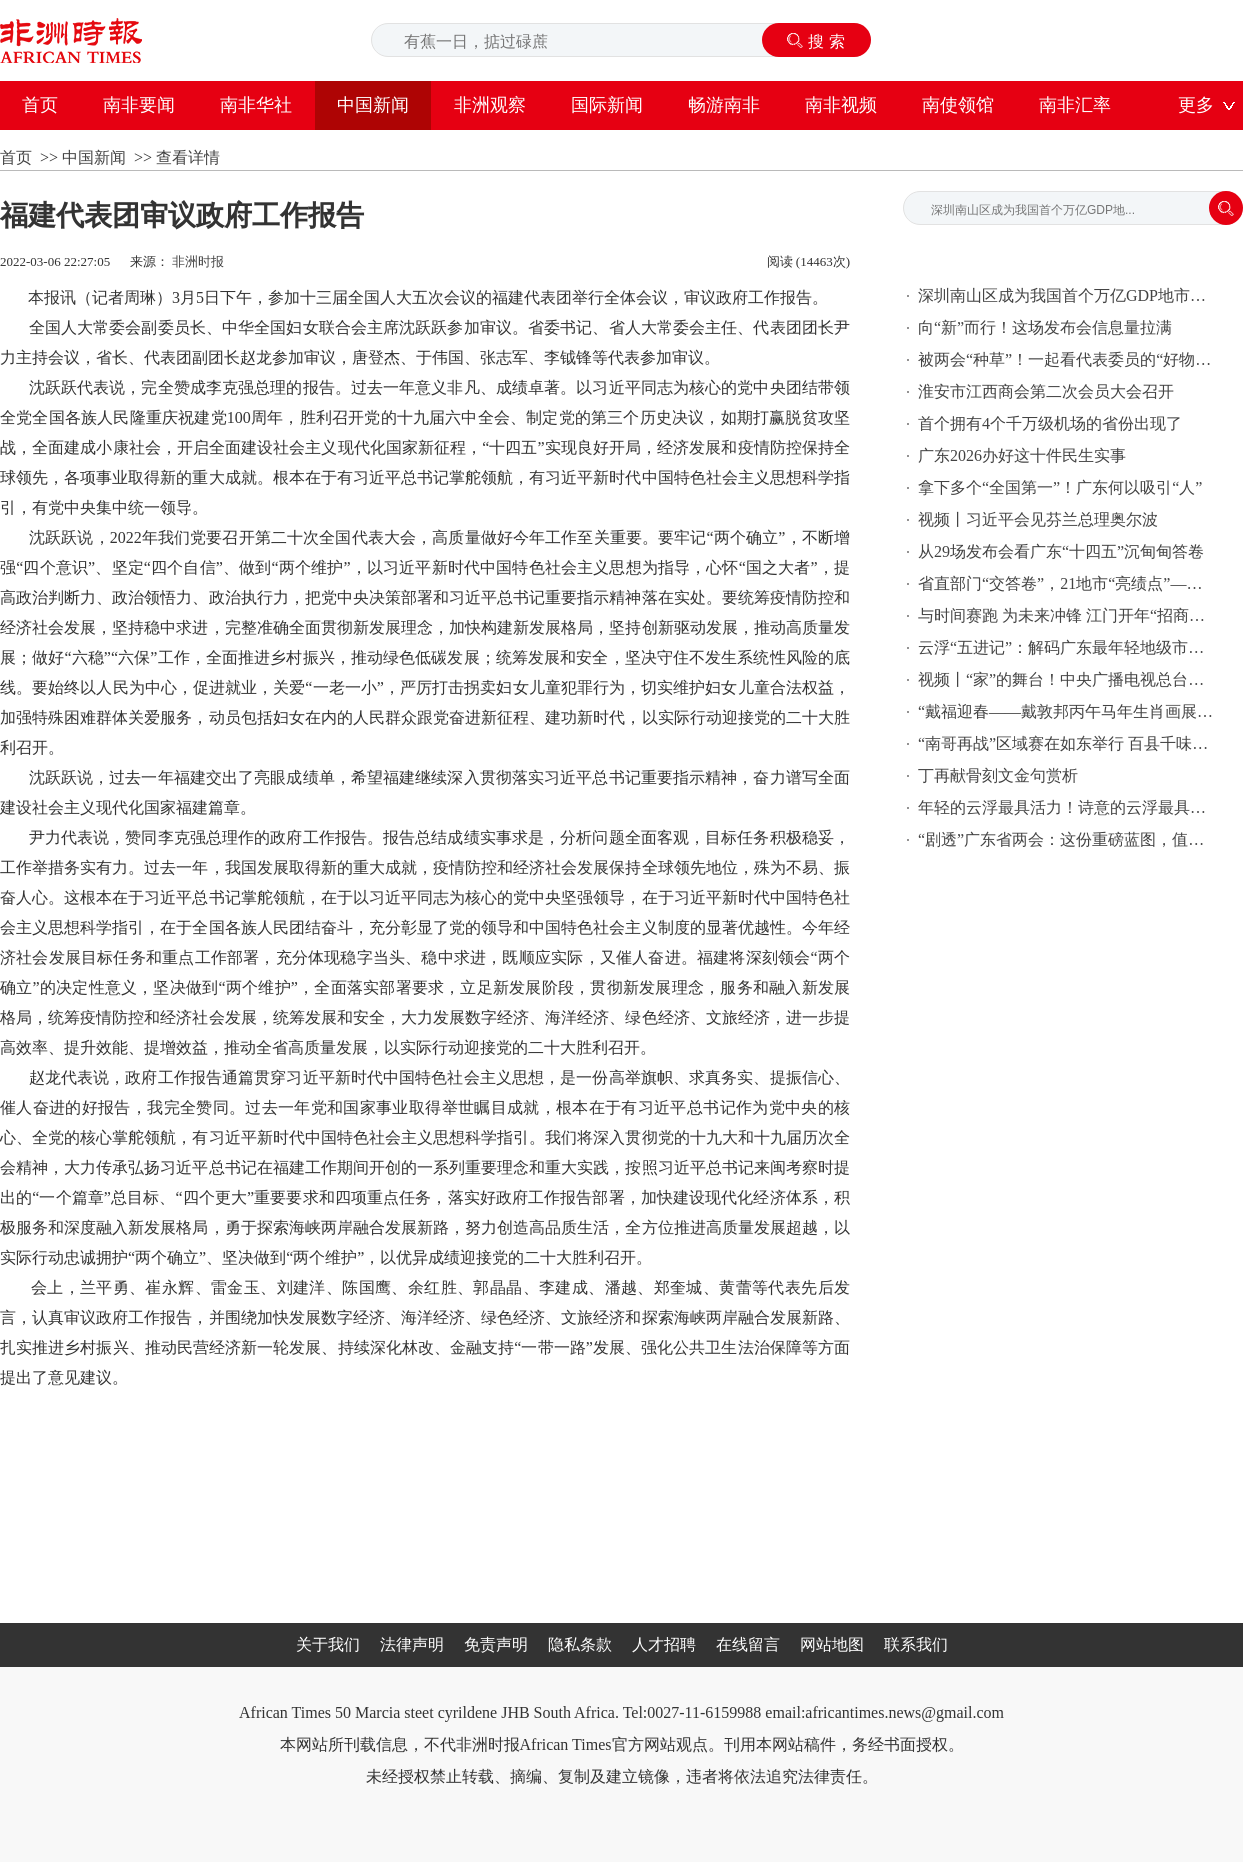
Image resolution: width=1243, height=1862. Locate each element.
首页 (40, 105)
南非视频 (841, 105)
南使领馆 (958, 105)
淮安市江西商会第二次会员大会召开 (1046, 391)
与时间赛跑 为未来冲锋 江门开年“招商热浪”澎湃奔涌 (1068, 615)
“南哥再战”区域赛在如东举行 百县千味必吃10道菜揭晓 (1068, 743)
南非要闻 (139, 105)
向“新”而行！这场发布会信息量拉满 (1045, 327)
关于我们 (328, 1644)
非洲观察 (490, 105)
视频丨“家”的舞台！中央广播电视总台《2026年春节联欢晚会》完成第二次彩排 (1068, 679)
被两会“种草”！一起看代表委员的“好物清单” (1068, 359)
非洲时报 (198, 261)
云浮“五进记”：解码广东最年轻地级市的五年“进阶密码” (1068, 647)
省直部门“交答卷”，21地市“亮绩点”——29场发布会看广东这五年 (1068, 583)
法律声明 (412, 1644)
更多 (1196, 105)
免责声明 (496, 1644)
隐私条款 (580, 1644)
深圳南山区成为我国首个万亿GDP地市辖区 (1068, 295)
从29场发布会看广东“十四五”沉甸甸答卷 (1061, 551)
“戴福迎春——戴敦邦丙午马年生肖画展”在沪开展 (1068, 711)
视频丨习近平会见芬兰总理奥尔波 (1038, 519)
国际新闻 (607, 105)
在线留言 (748, 1644)
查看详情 (188, 157)
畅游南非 (724, 105)
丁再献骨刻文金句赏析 (998, 775)
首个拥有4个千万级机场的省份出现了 (1050, 423)
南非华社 (256, 105)
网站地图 (832, 1644)
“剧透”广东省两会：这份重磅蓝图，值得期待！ (1068, 839)
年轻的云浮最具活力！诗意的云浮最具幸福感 (1068, 807)
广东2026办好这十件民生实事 (1022, 455)
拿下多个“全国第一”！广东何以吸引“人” (1060, 487)
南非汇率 (1075, 105)
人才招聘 (664, 1644)
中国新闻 (373, 105)
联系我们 (916, 1644)
